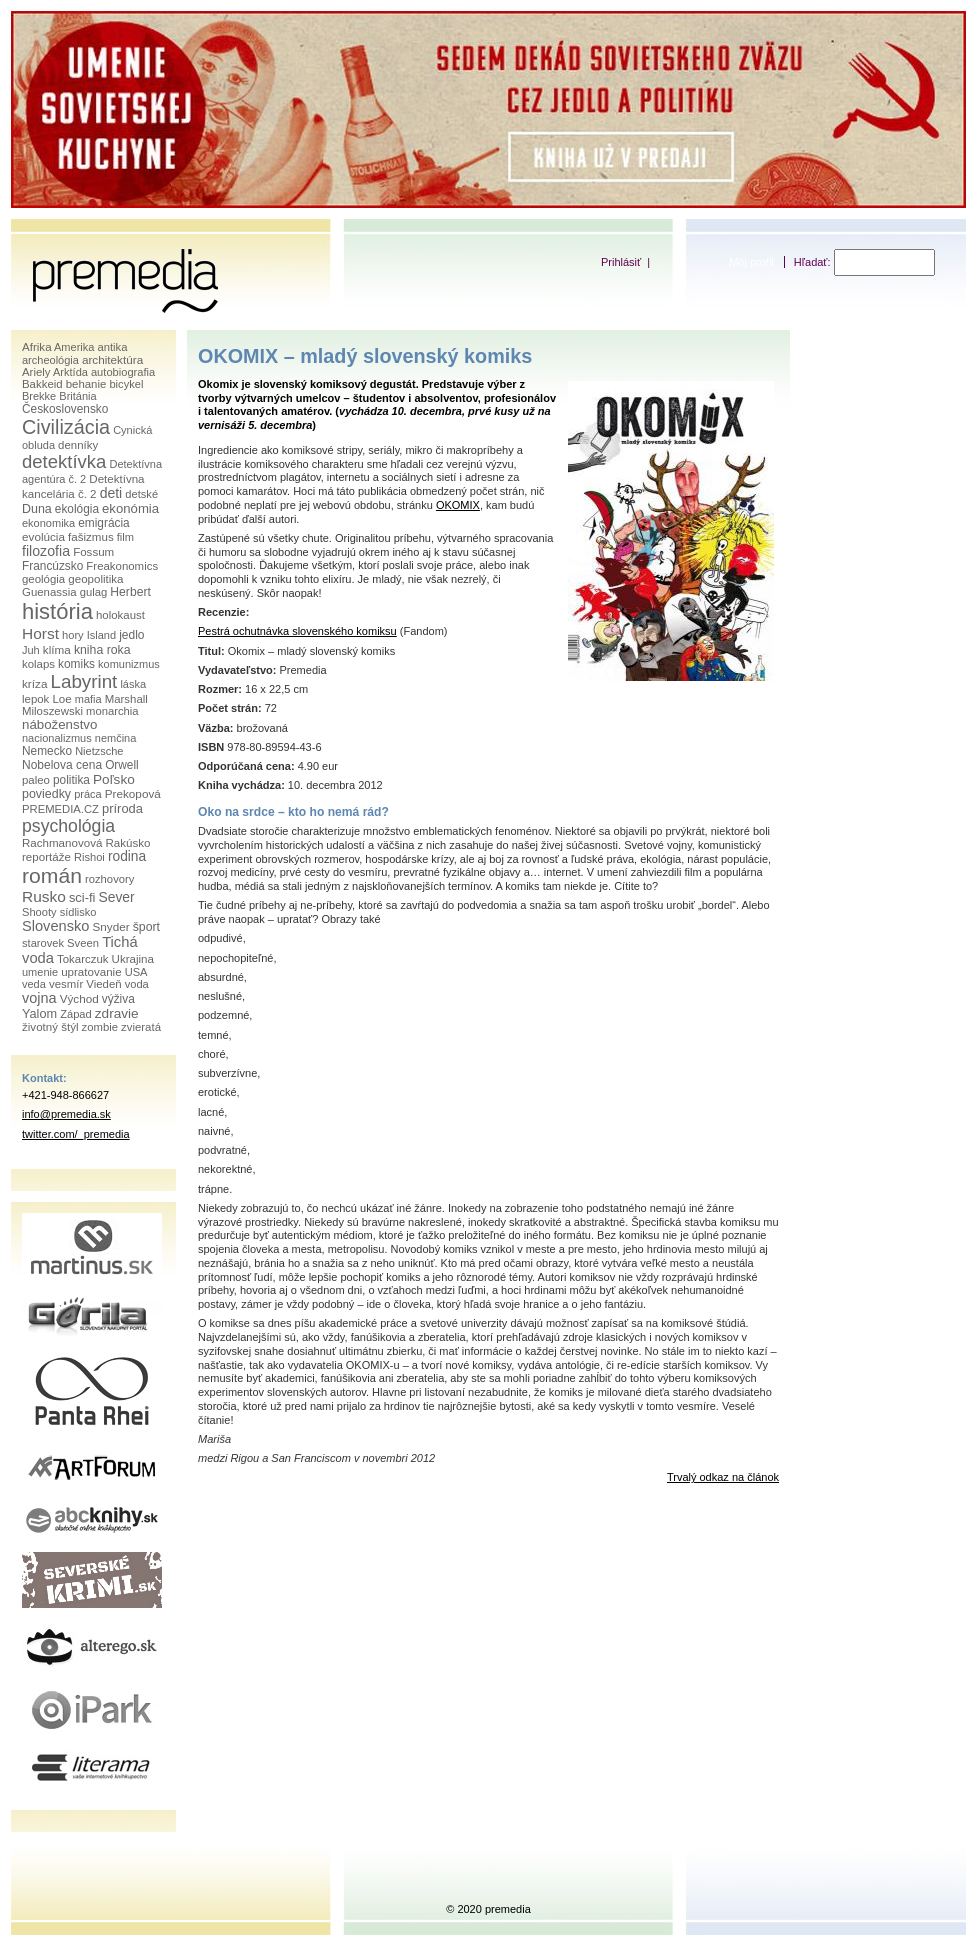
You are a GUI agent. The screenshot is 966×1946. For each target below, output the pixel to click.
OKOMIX (458, 505)
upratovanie (91, 972)
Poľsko (114, 779)
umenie (40, 972)
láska (133, 684)
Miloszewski (52, 711)
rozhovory (109, 879)
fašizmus (91, 537)
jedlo (131, 635)
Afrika (37, 347)
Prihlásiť (621, 262)
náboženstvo (59, 724)
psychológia (68, 826)
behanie (86, 384)
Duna (37, 509)
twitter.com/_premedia (76, 1134)
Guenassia (49, 592)
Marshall (126, 699)
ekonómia (130, 508)
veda (34, 984)
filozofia (46, 551)
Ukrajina (133, 959)
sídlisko (78, 912)
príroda (122, 808)
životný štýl (50, 1027)
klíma (57, 649)
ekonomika (48, 523)
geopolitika (95, 579)
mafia (88, 699)
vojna (39, 998)
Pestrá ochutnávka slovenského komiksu (297, 631)
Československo (65, 409)
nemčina (116, 738)
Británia (77, 396)
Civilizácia (66, 427)
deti (111, 493)
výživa (118, 999)
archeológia (50, 360)
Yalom (39, 1013)
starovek (43, 943)
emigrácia (103, 523)
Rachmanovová (62, 843)
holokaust (120, 615)
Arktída (70, 372)
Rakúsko (127, 843)
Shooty (39, 912)
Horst (40, 633)
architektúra (112, 359)
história (57, 611)
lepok (35, 699)
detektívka (64, 461)
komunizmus (129, 664)
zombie (100, 1027)
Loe (61, 699)
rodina (127, 856)
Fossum (93, 552)
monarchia (112, 711)
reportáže (46, 857)
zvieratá (141, 1027)
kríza (34, 683)
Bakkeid (42, 384)
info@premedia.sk (66, 1114)
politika (71, 780)
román (52, 875)
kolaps (38, 664)
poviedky (46, 794)
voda (137, 984)
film (125, 537)
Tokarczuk (82, 959)
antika (112, 347)
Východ (79, 998)
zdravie (117, 1013)
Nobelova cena (62, 765)
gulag (94, 592)
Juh (31, 650)
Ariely (36, 372)
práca (88, 794)
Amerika (74, 347)
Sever (116, 897)
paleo (36, 780)
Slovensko (55, 926)
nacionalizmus (57, 738)
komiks (76, 664)
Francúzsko (52, 566)
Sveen (83, 943)
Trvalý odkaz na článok (723, 1477)
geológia (43, 579)
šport (146, 927)
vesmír (66, 984)
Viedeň (103, 984)
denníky (78, 445)
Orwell (122, 765)
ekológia (77, 509)
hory (73, 635)
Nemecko (47, 751)
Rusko (44, 896)
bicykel (126, 384)
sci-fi (82, 897)
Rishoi (89, 857)
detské (141, 494)
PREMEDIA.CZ (60, 809)
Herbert (130, 592)
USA (136, 972)
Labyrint (83, 681)
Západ (76, 1014)
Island (101, 635)
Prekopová (133, 793)
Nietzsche (99, 751)
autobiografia (123, 372)
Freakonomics (122, 566)
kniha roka (102, 650)
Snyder (110, 926)
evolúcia (43, 536)
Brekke (39, 396)
